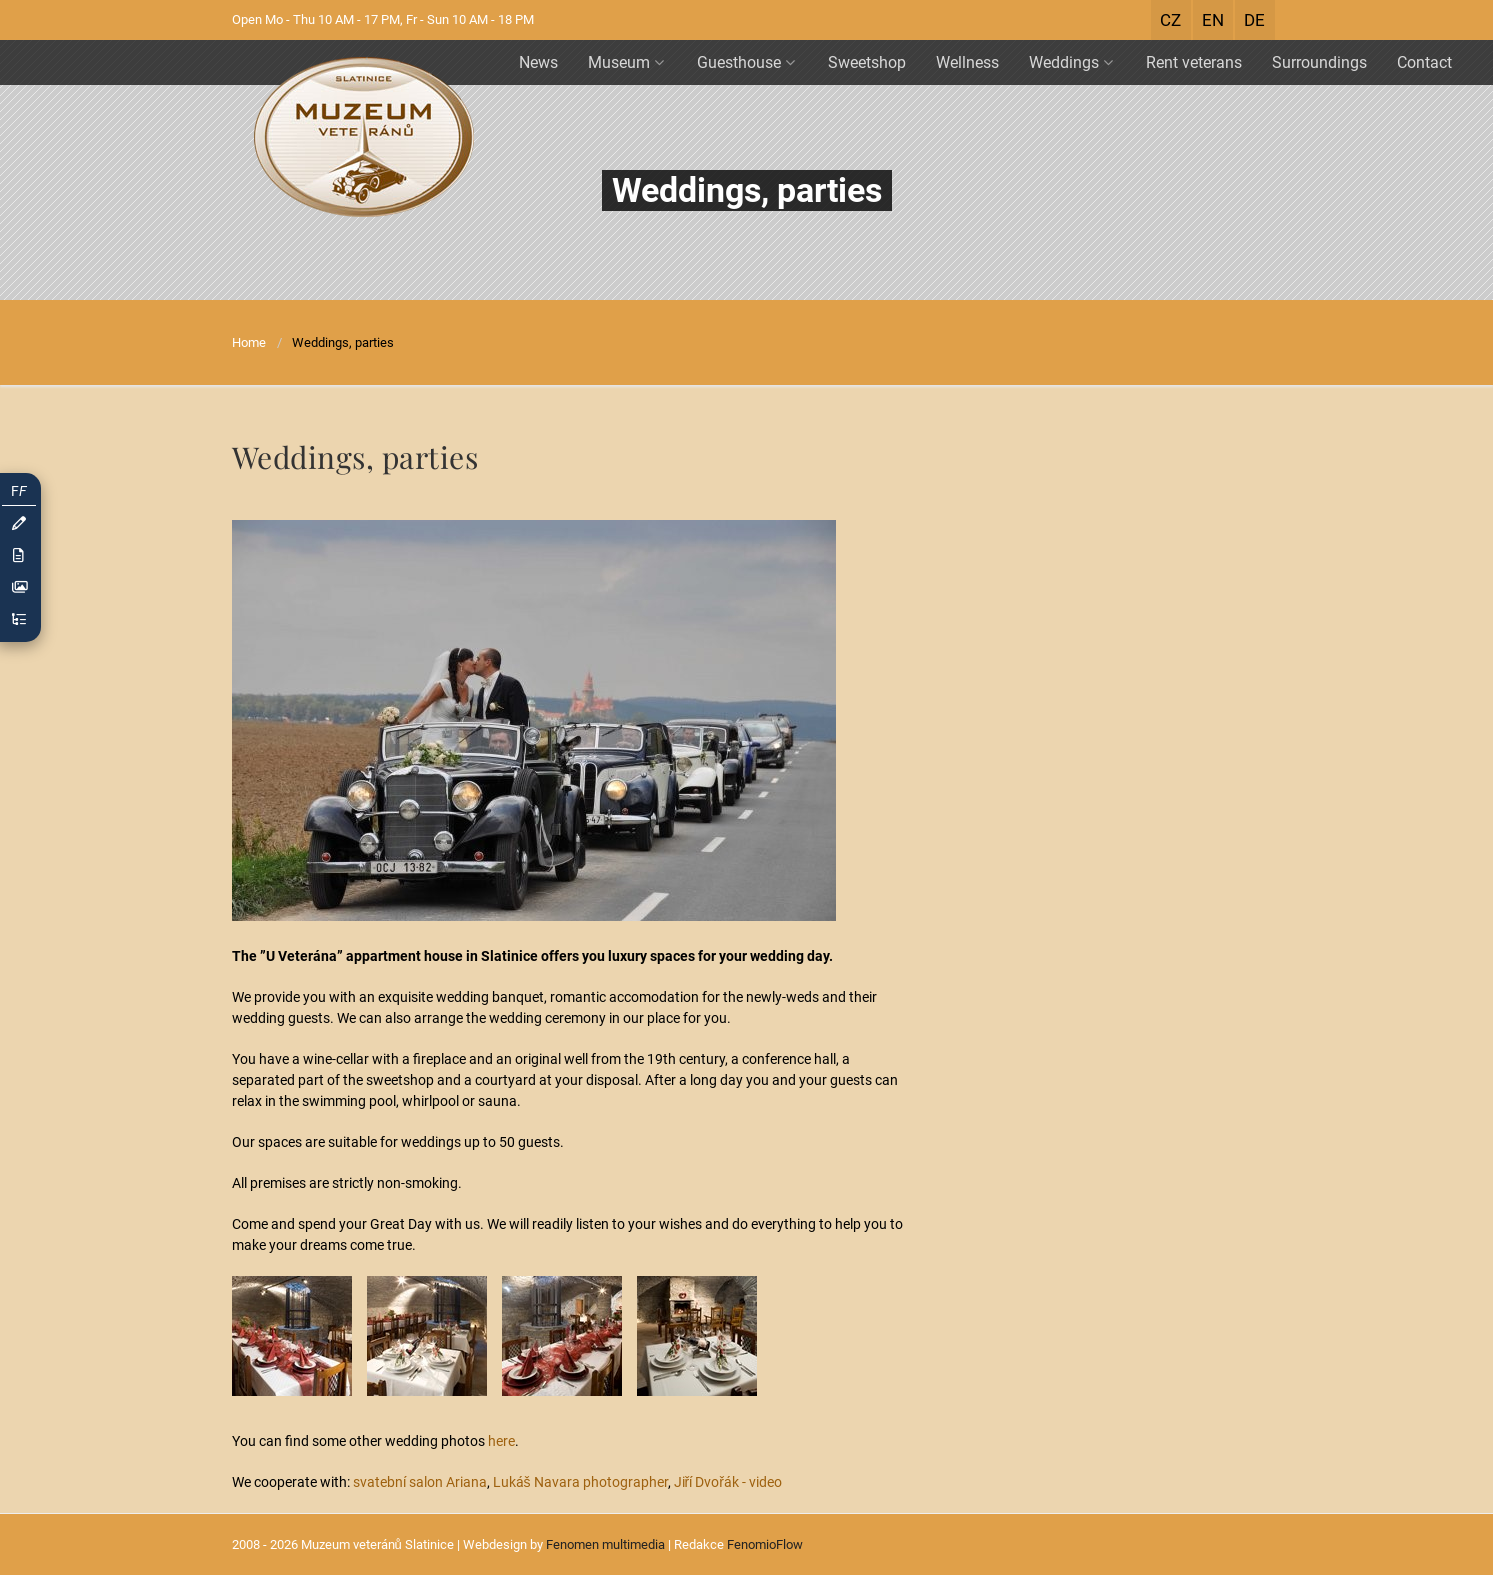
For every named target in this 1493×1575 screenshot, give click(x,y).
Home (249, 342)
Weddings (1071, 62)
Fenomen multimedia (605, 1544)
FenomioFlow (765, 1544)
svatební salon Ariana (420, 1482)
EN (1213, 20)
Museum (626, 62)
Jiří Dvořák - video (728, 1482)
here (501, 1441)
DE (1254, 20)
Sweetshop (867, 62)
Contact (1424, 62)
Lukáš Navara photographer (580, 1482)
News (538, 62)
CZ (1170, 20)
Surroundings (1319, 62)
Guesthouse (746, 62)
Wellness (967, 62)
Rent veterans (1194, 62)
